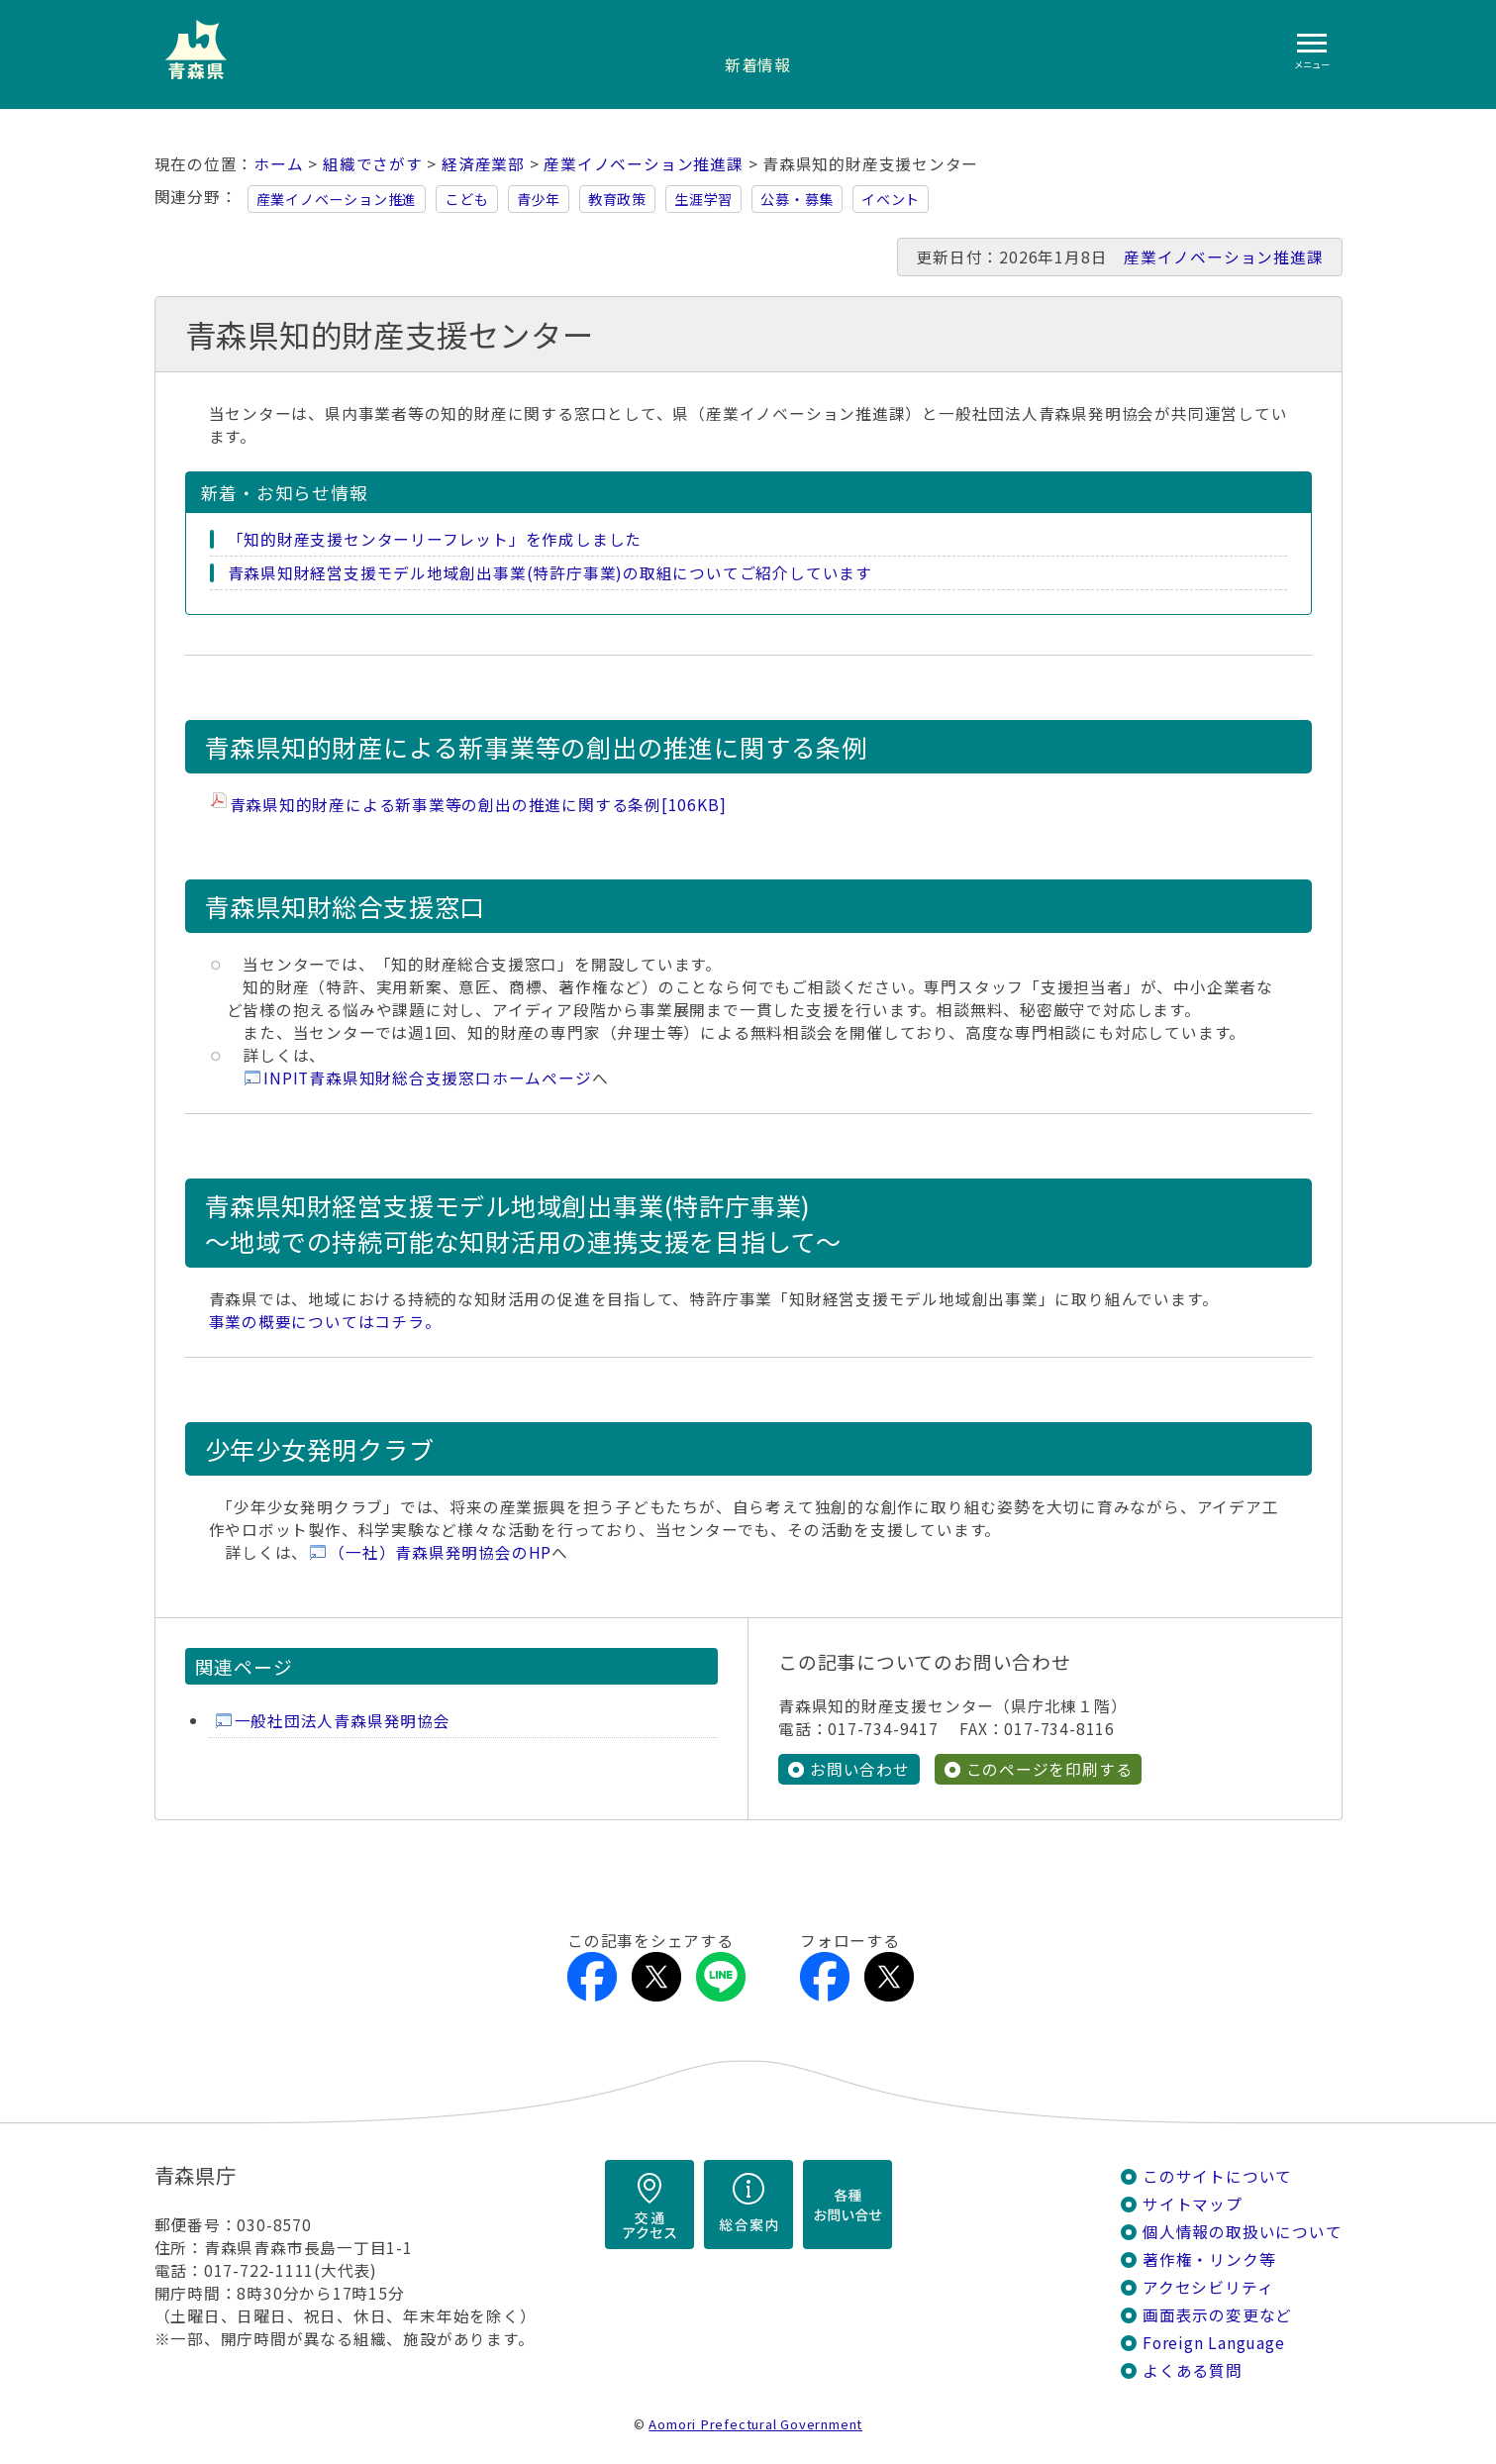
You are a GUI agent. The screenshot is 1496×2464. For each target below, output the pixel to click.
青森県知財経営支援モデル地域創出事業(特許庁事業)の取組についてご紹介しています (550, 573)
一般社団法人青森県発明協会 (342, 1720)
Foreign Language (1214, 2342)
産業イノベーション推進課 (643, 164)
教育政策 (617, 199)
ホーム (278, 164)
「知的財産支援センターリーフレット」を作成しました (435, 539)
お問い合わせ (860, 1769)
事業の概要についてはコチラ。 (325, 1321)
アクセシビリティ (1208, 2287)
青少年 (538, 199)
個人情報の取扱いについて (1242, 2231)
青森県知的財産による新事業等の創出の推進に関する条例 (478, 804)
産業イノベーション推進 (337, 199)
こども (466, 199)
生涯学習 (703, 199)
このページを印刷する (1049, 1769)
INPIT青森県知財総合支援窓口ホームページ (427, 1078)
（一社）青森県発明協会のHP (440, 1552)
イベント (890, 199)
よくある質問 (1193, 2370)
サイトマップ (1193, 2204)
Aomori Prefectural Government (755, 2423)
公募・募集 (797, 199)
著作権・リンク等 (1209, 2259)
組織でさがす (373, 164)
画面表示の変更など (1217, 2315)
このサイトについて (1217, 2176)
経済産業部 (483, 164)
